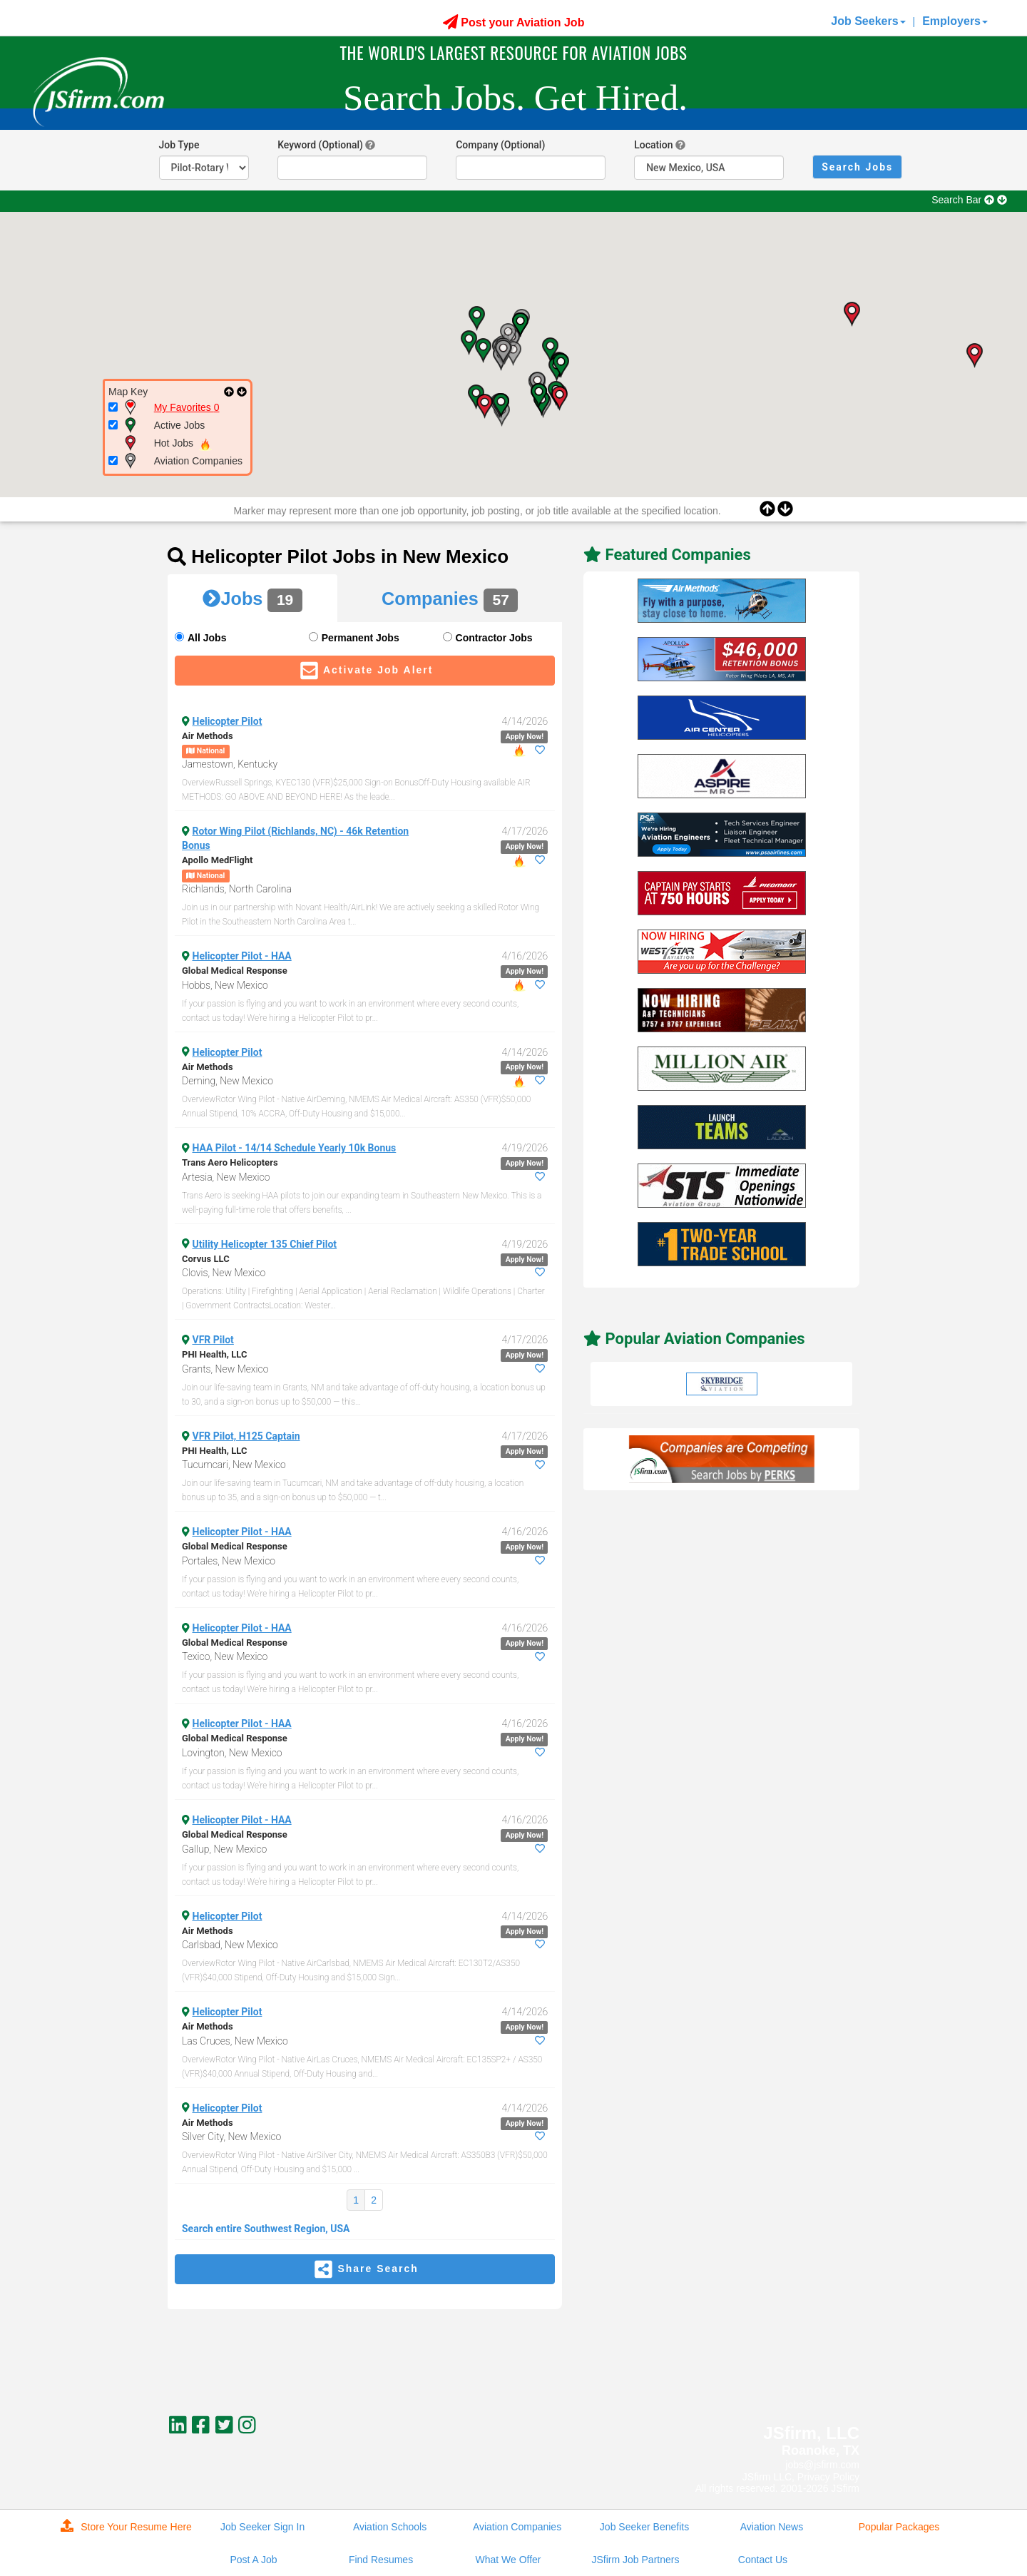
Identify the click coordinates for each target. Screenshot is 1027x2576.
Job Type (179, 145)
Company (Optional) (500, 145)
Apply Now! (524, 736)
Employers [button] (955, 21)
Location (653, 145)
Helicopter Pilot (227, 721)
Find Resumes (381, 2559)
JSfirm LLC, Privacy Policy (800, 2477)
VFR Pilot (213, 1339)
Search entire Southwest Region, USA (266, 2228)
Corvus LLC (206, 1258)
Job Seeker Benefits (644, 2526)
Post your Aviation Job (514, 22)
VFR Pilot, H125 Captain (246, 1436)
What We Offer (508, 2559)
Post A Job (253, 2559)
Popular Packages (899, 2526)
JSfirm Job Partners (636, 2559)
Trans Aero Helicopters (230, 1162)
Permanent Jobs (360, 637)
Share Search (365, 2269)
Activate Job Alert (365, 671)
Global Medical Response (234, 970)
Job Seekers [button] (868, 21)
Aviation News (771, 2526)
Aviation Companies (517, 2526)
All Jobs (207, 637)
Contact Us (762, 2559)
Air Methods (207, 735)
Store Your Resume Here (126, 2525)
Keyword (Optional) (320, 145)
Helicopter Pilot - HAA (242, 956)
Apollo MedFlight (217, 860)
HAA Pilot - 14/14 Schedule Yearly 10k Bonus (295, 1148)
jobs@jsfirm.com (822, 2464)
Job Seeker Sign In (262, 2526)
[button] (503, 352)
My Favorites (187, 407)
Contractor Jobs (494, 637)
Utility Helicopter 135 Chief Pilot (265, 1244)
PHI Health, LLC (214, 1354)
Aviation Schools (389, 2526)
